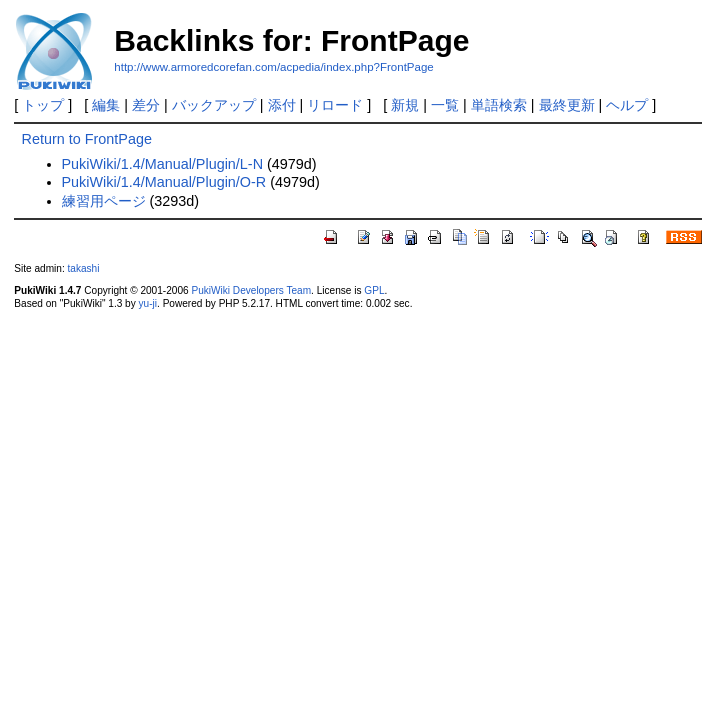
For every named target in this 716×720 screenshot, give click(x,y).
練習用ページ (104, 201)
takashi (84, 268)
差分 (146, 105)
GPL (374, 290)
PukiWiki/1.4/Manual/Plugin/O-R (164, 182)
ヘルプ (627, 105)
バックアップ (214, 105)
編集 (106, 105)
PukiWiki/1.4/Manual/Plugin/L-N (163, 164)
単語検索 (499, 105)
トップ (43, 105)
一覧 (445, 105)
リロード (335, 105)
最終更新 (567, 105)
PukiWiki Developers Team (251, 290)
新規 (405, 105)
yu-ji (148, 303)
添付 (282, 105)
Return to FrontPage (87, 139)
